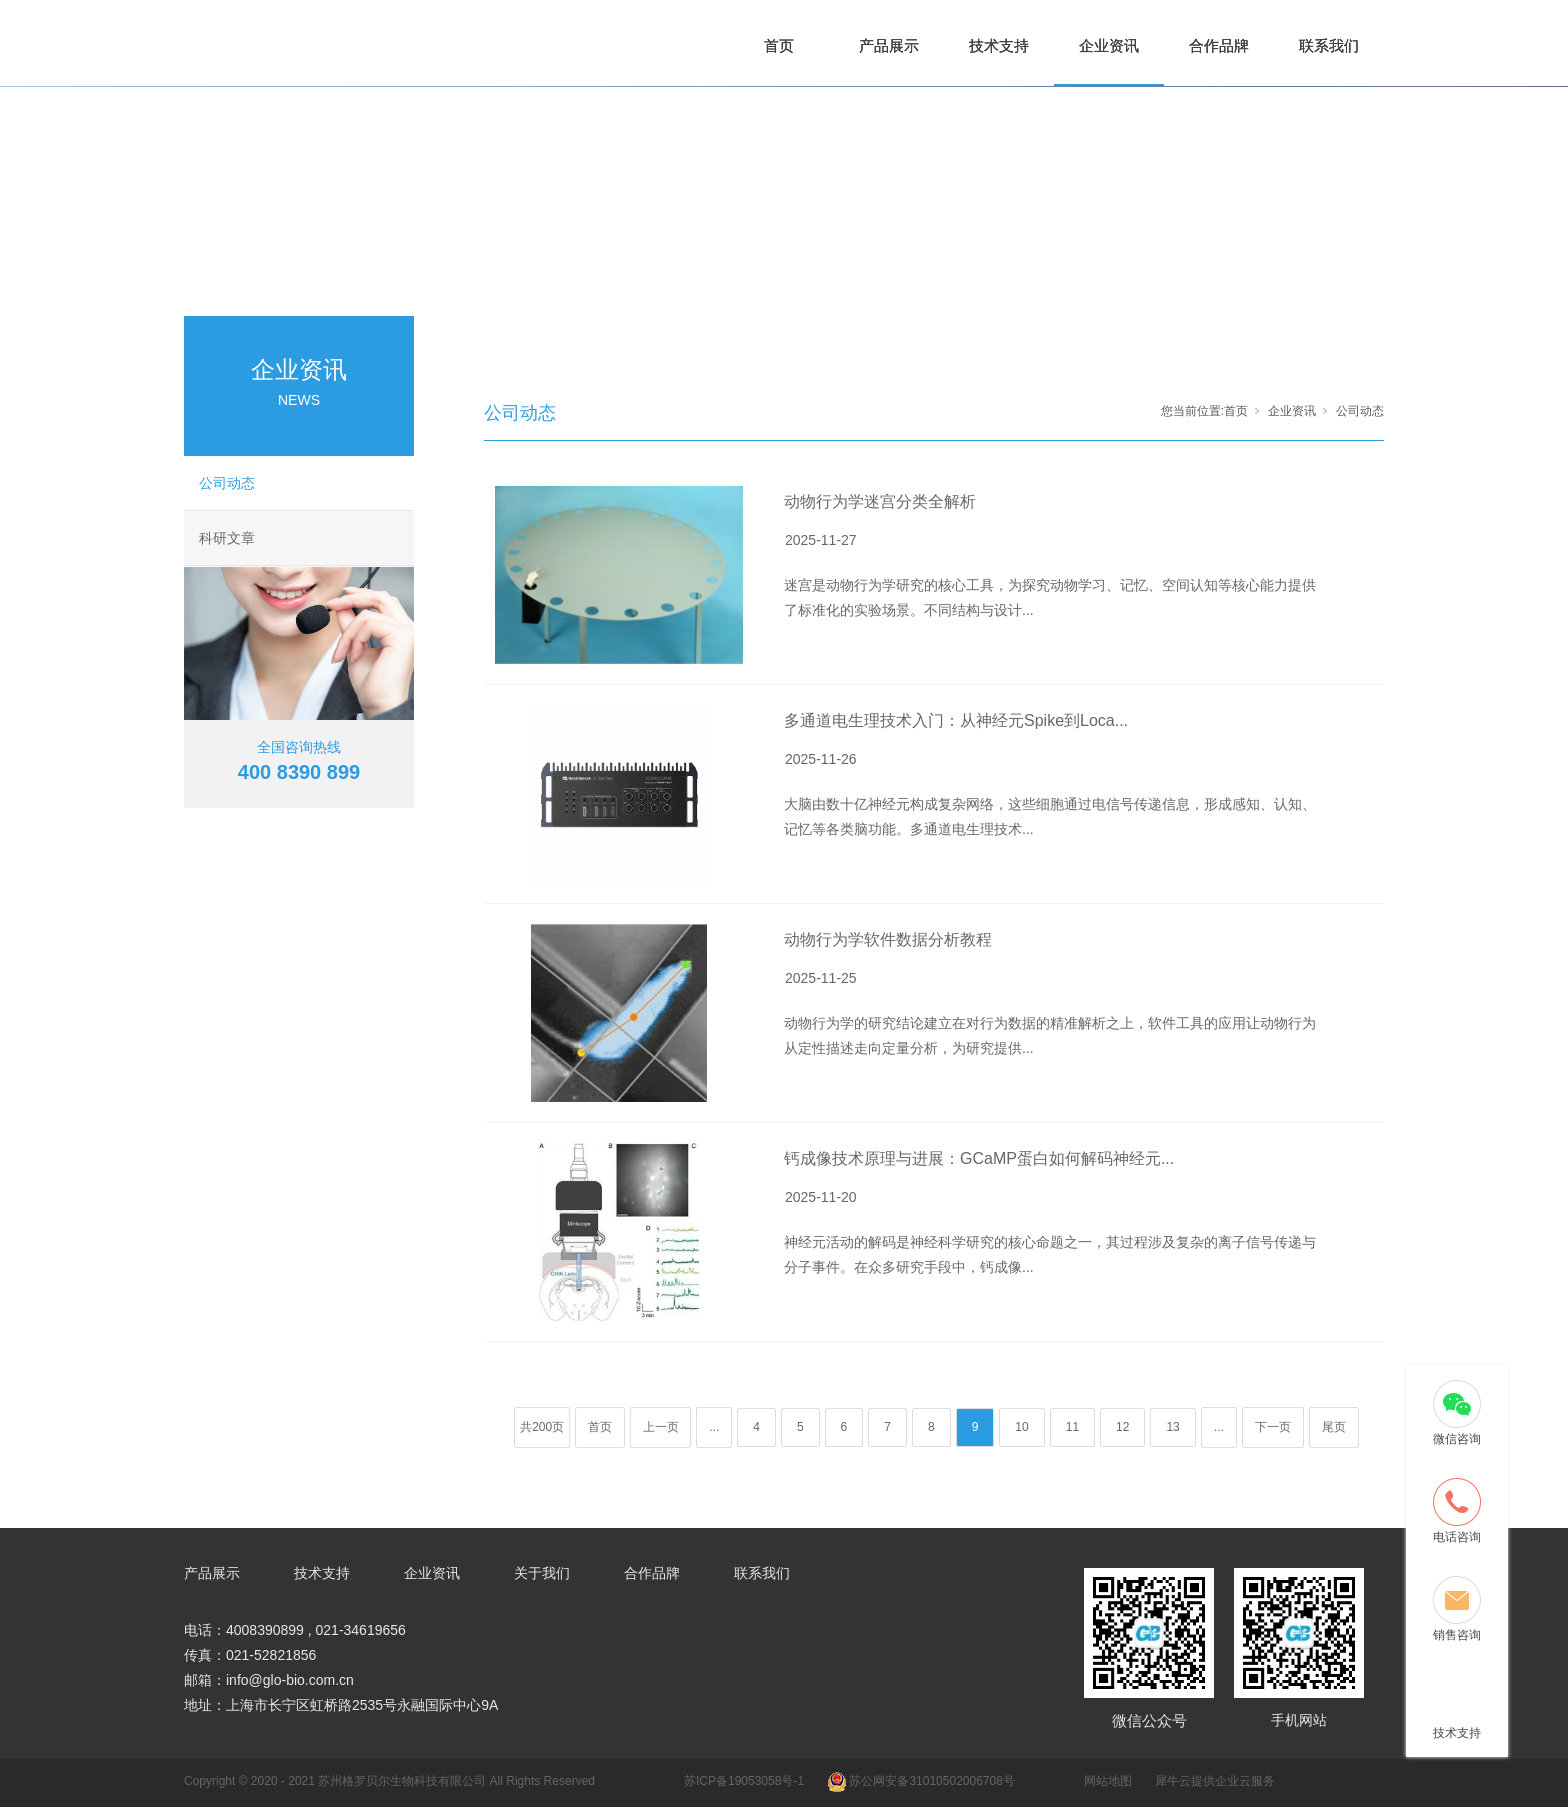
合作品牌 (1219, 45)
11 (1072, 1427)
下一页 (1273, 1427)
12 (1122, 1427)
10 (1021, 1427)
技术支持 (999, 45)
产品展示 (889, 45)
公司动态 (227, 483)
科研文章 (227, 538)
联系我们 (1329, 45)
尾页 (1334, 1427)
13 (1172, 1427)
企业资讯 (1109, 45)
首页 (779, 45)
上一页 (661, 1427)
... (714, 1427)
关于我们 (542, 1573)
